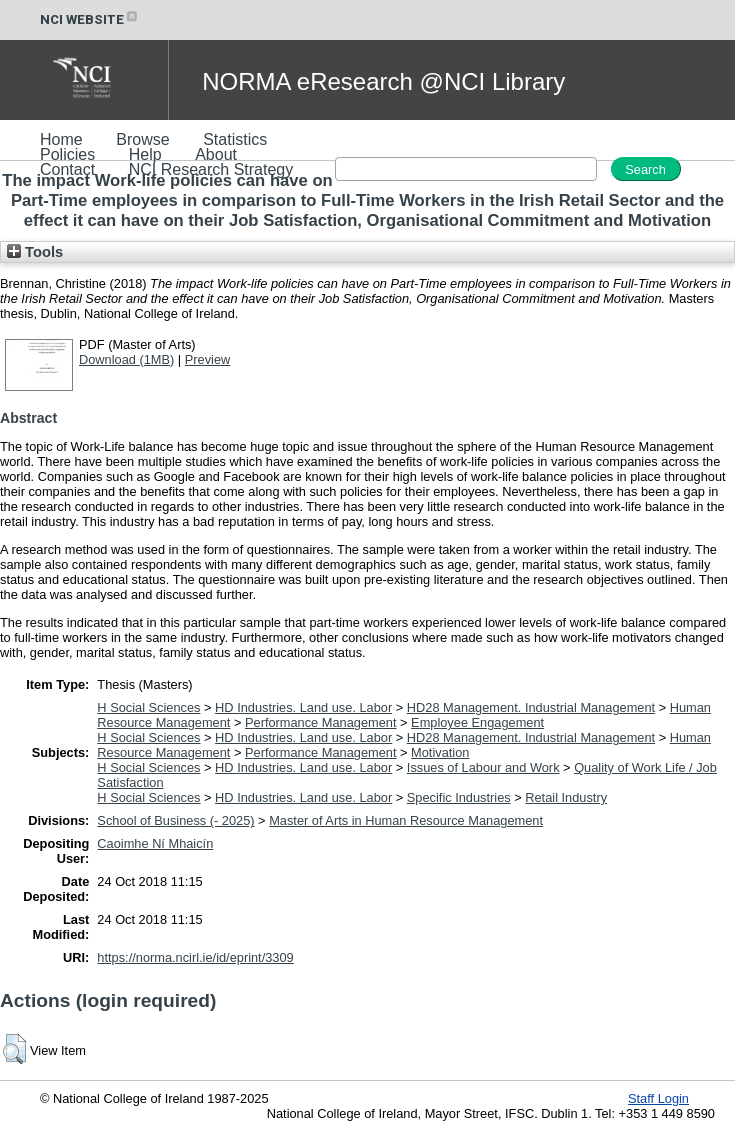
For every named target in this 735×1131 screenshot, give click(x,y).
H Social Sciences (148, 707)
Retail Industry (566, 797)
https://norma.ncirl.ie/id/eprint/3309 (195, 957)
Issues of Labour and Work (483, 767)
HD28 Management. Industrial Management (531, 707)
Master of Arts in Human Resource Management (406, 820)
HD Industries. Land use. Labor (303, 707)
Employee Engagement (477, 722)
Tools (35, 252)
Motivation (440, 752)
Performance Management (321, 722)
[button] (14, 1049)
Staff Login (658, 1098)
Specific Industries (459, 797)
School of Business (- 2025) (175, 820)
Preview (208, 359)
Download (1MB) (126, 359)
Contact (67, 169)
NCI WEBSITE (90, 19)
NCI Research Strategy (211, 169)
